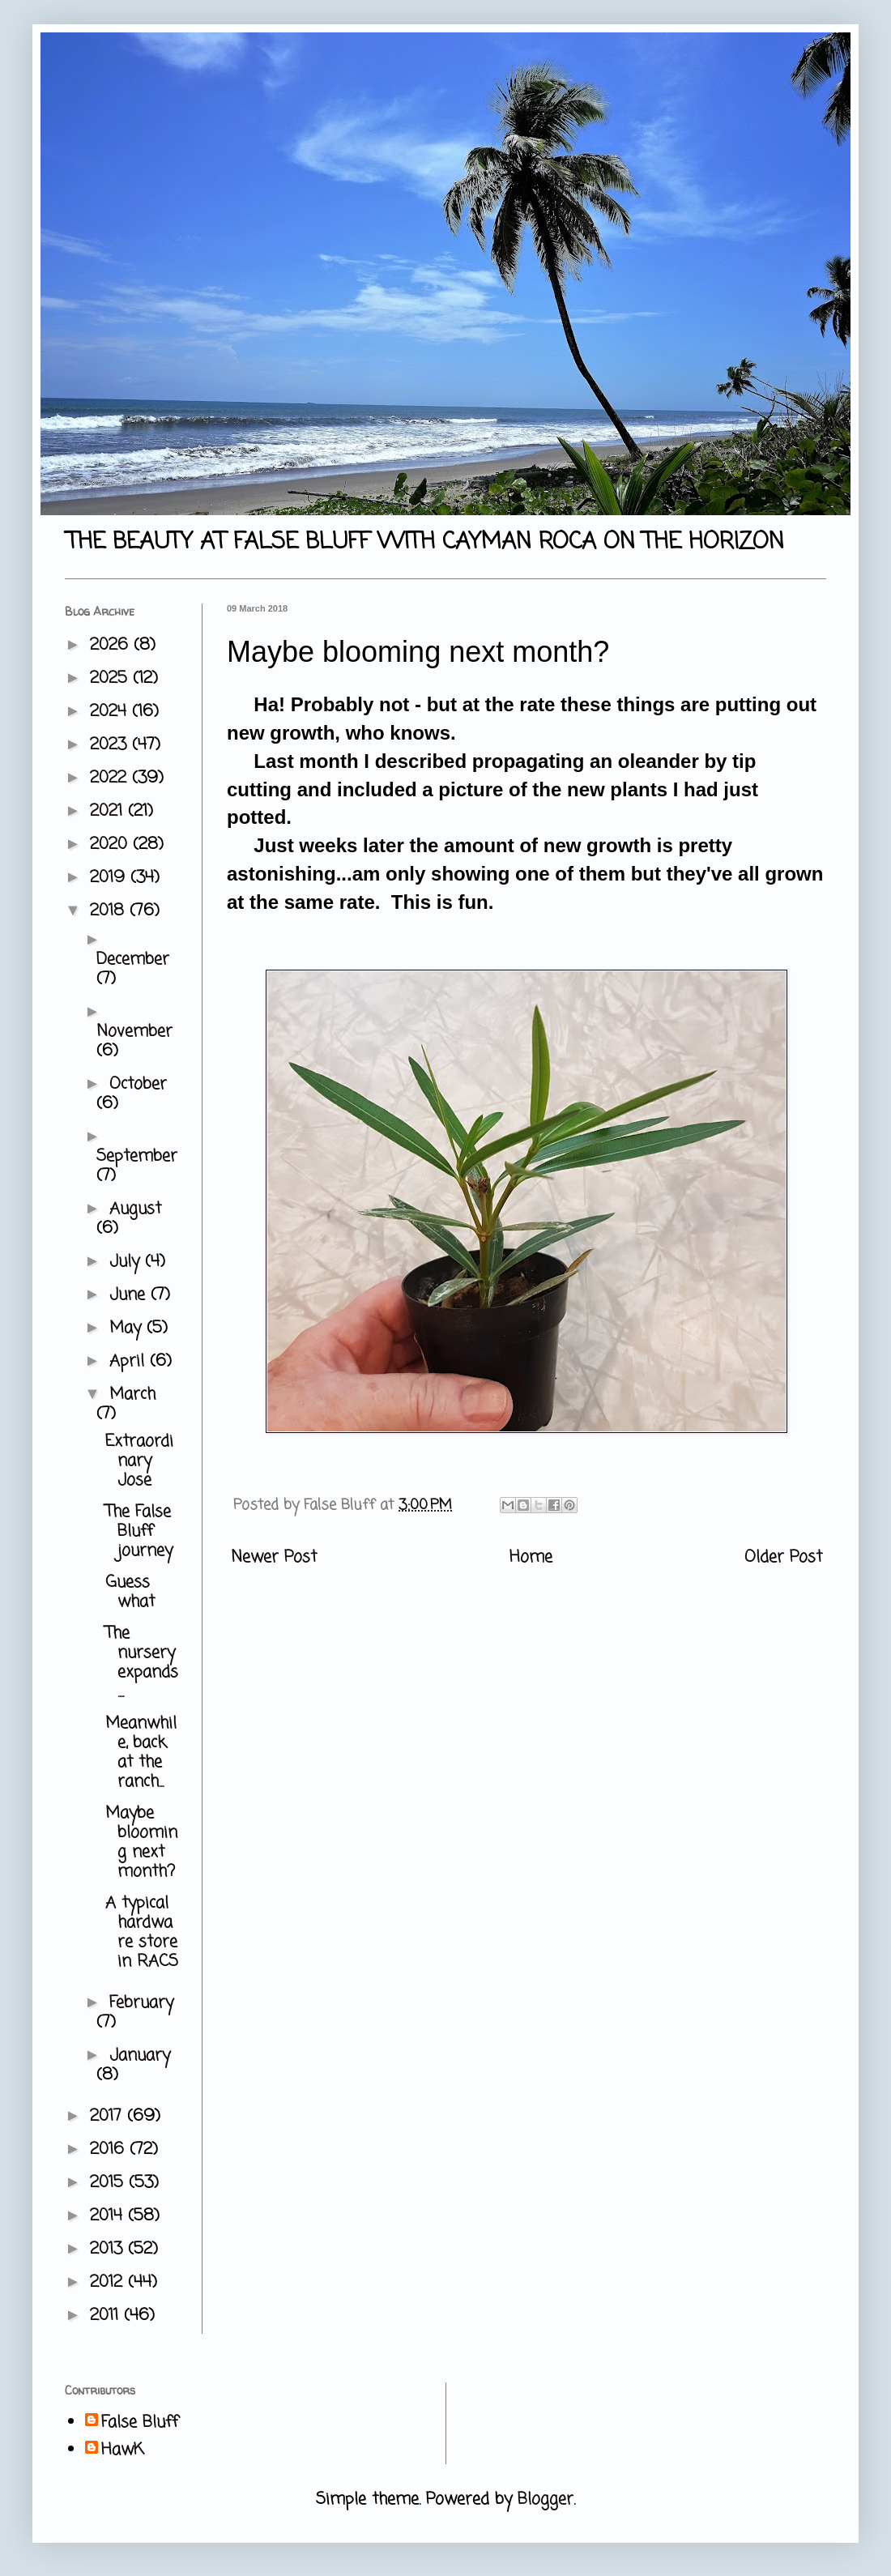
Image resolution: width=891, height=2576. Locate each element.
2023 (111, 744)
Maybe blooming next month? (141, 1842)
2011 (107, 2315)
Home (530, 1557)
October (138, 1084)
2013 (109, 2249)
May (128, 1328)
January (139, 2055)
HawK (122, 2450)
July (127, 1261)
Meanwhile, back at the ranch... (141, 1752)
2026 (112, 645)
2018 (110, 910)
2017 (108, 2116)
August (135, 1209)
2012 (109, 2282)
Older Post (783, 1557)
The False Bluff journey (139, 1531)
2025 (111, 678)
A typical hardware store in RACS (141, 1932)
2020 (111, 844)
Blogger (545, 2499)
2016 (110, 2149)
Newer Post (274, 1557)
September (136, 1156)
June (130, 1294)
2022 (111, 778)
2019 (110, 877)
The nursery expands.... (141, 1662)
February (141, 2002)
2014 (109, 2215)
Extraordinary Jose (139, 1461)
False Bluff (139, 2423)
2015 (109, 2182)
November (134, 1031)
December (132, 959)
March (132, 1394)
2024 (111, 711)
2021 (109, 811)
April (129, 1361)
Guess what (130, 1592)
